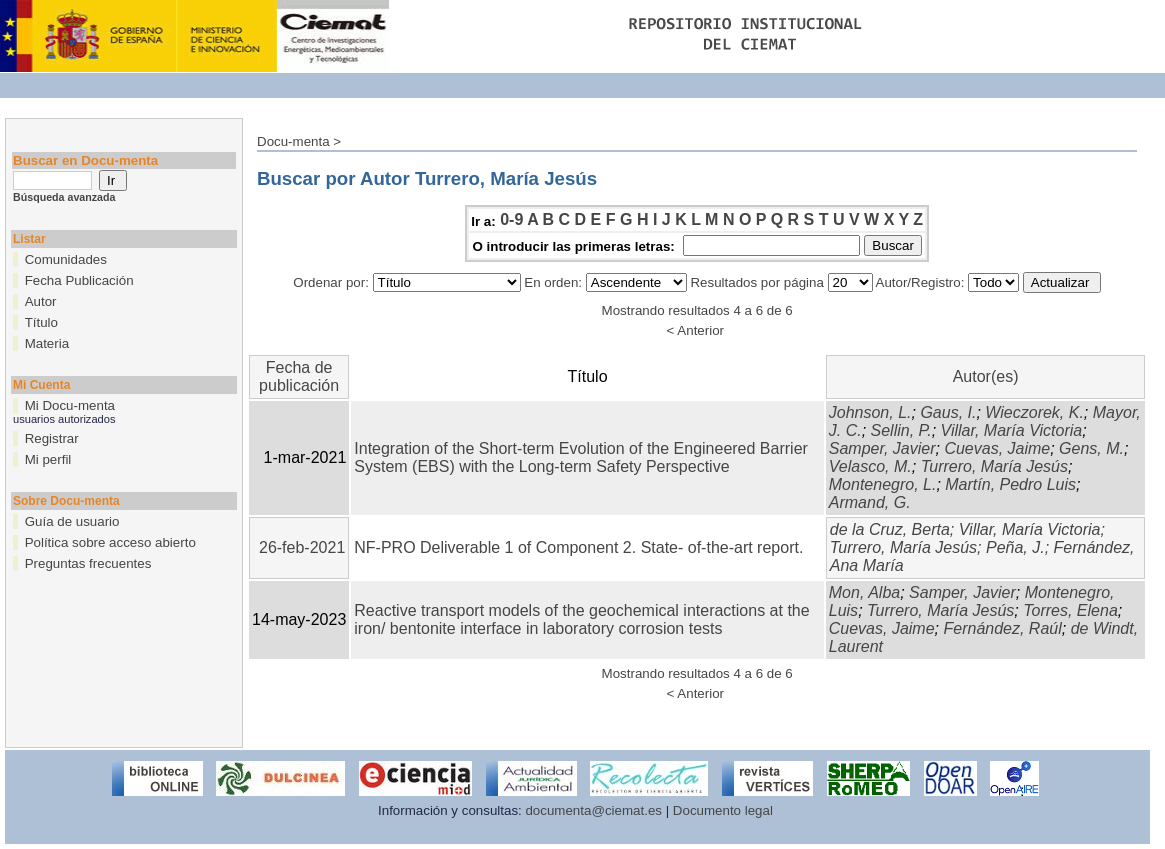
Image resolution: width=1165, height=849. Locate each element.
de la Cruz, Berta (890, 529)
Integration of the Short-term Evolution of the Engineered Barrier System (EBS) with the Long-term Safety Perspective (581, 457)
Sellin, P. (901, 430)
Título (41, 322)
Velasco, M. (870, 466)
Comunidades (66, 259)
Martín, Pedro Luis (1010, 484)
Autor (41, 301)
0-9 (511, 219)
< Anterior (695, 330)
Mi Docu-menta (70, 405)
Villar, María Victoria (1012, 430)
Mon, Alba (864, 592)
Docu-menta (293, 141)
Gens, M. (1091, 448)
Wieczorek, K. (1034, 412)
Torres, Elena (1070, 610)
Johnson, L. (870, 412)
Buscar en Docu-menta (85, 160)
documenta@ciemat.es (593, 810)
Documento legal (723, 810)
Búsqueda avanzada (64, 197)
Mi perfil (48, 459)
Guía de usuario (72, 521)
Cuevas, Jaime (997, 448)
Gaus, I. (948, 412)
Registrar (52, 438)
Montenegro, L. (883, 484)
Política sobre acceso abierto (110, 542)
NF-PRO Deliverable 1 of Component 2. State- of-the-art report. (578, 547)
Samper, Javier (882, 448)
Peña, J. (1015, 547)
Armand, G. (870, 502)
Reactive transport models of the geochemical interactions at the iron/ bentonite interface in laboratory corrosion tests (581, 619)
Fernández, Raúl (1002, 628)
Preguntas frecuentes (88, 563)
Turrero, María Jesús (994, 466)
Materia (47, 343)
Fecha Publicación (79, 280)
